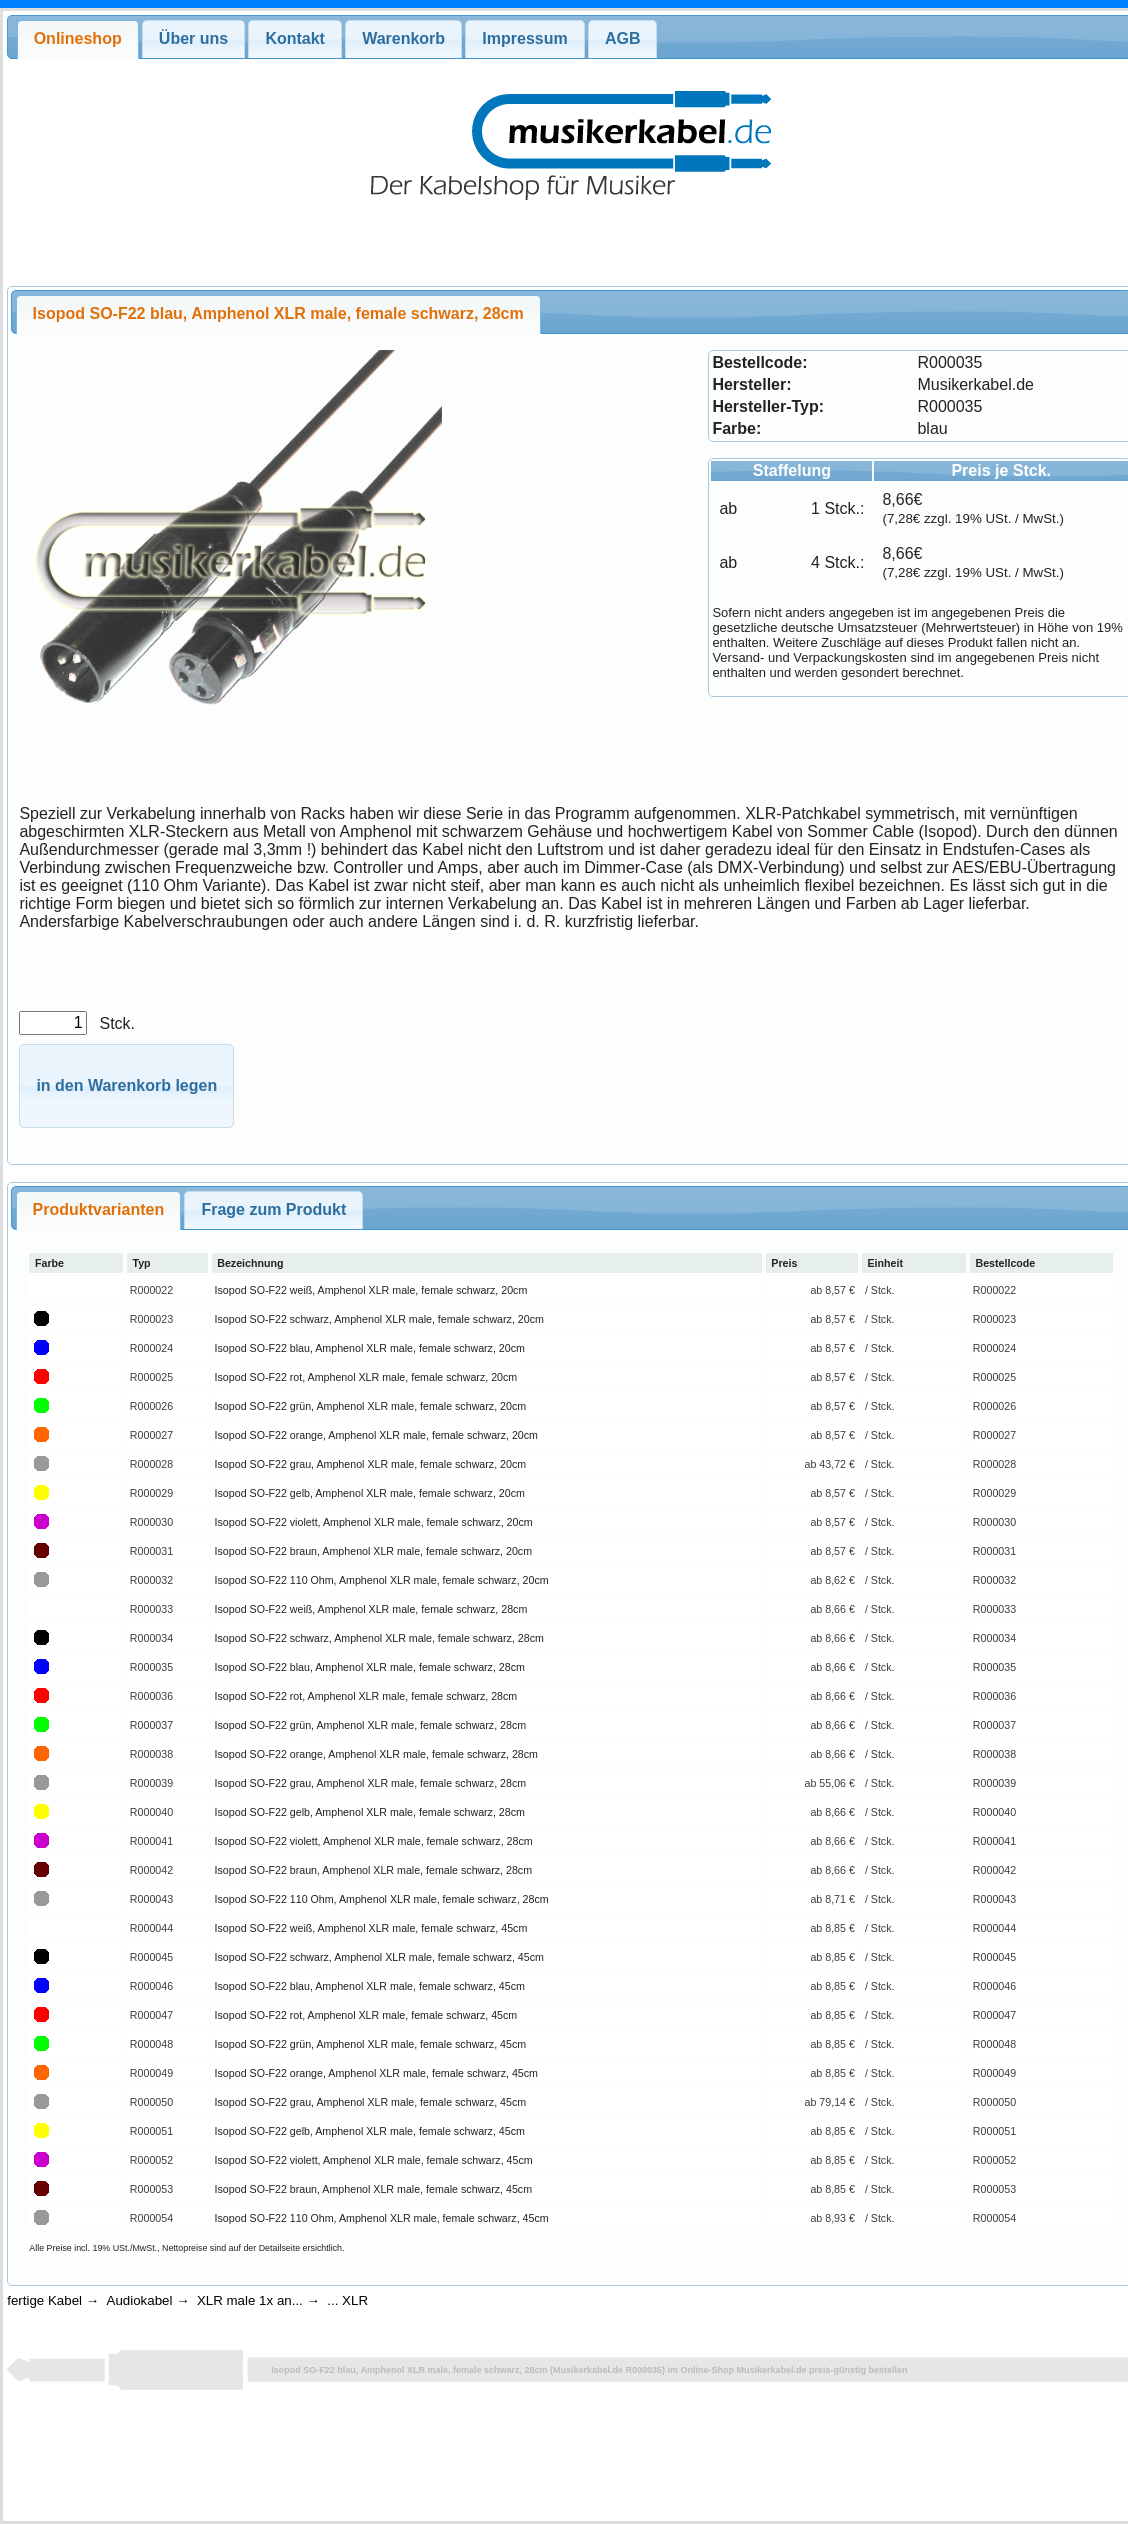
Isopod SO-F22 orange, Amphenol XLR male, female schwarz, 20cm (376, 1435)
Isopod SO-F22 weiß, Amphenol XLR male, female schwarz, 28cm (371, 1609)
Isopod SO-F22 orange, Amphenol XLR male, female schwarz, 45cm (376, 2073)
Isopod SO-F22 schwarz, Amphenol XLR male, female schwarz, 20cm (379, 1319)
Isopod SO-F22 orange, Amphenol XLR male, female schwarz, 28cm (376, 1754)
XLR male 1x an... (250, 2300)
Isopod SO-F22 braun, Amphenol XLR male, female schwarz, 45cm (373, 2189)
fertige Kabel (44, 2300)
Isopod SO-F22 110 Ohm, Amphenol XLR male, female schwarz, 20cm (382, 1580)
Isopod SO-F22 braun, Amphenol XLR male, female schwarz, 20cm (373, 1551)
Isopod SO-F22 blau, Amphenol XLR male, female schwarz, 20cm (370, 1348)
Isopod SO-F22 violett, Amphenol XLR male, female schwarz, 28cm (374, 1841)
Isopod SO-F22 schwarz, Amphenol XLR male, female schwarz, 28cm (379, 1638)
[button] (126, 1086)
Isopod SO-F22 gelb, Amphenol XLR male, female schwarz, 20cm (370, 1493)
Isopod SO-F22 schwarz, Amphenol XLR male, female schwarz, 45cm (379, 1957)
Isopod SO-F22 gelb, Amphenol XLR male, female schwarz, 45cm (370, 2131)
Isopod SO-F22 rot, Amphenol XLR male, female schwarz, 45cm (366, 2015)
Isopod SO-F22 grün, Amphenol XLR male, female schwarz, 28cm (371, 1725)
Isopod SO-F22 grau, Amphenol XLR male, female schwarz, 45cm (371, 2102)
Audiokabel (140, 2300)
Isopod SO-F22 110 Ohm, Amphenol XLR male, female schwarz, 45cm (382, 2218)
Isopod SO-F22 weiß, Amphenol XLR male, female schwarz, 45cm (371, 1928)
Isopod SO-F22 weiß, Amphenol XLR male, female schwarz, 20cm (371, 1290)
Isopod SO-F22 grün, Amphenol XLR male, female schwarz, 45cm (371, 2044)
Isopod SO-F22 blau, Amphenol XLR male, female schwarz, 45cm (370, 1986)
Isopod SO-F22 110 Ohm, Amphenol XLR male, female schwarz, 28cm (382, 1899)
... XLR (347, 2300)
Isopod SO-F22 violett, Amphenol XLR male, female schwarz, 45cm (374, 2160)
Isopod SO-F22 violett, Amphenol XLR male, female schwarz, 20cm (374, 1522)
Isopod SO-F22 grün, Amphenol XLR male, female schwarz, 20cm (371, 1406)
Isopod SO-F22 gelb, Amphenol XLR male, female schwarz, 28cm (370, 1812)
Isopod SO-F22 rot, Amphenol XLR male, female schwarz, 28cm (366, 1696)
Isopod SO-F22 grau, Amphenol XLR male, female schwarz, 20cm (371, 1464)
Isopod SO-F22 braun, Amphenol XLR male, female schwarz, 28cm (373, 1870)
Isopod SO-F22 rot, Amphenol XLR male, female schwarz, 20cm (366, 1377)
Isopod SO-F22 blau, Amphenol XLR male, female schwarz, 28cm (370, 1667)
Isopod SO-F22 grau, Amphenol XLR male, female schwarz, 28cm (371, 1783)
